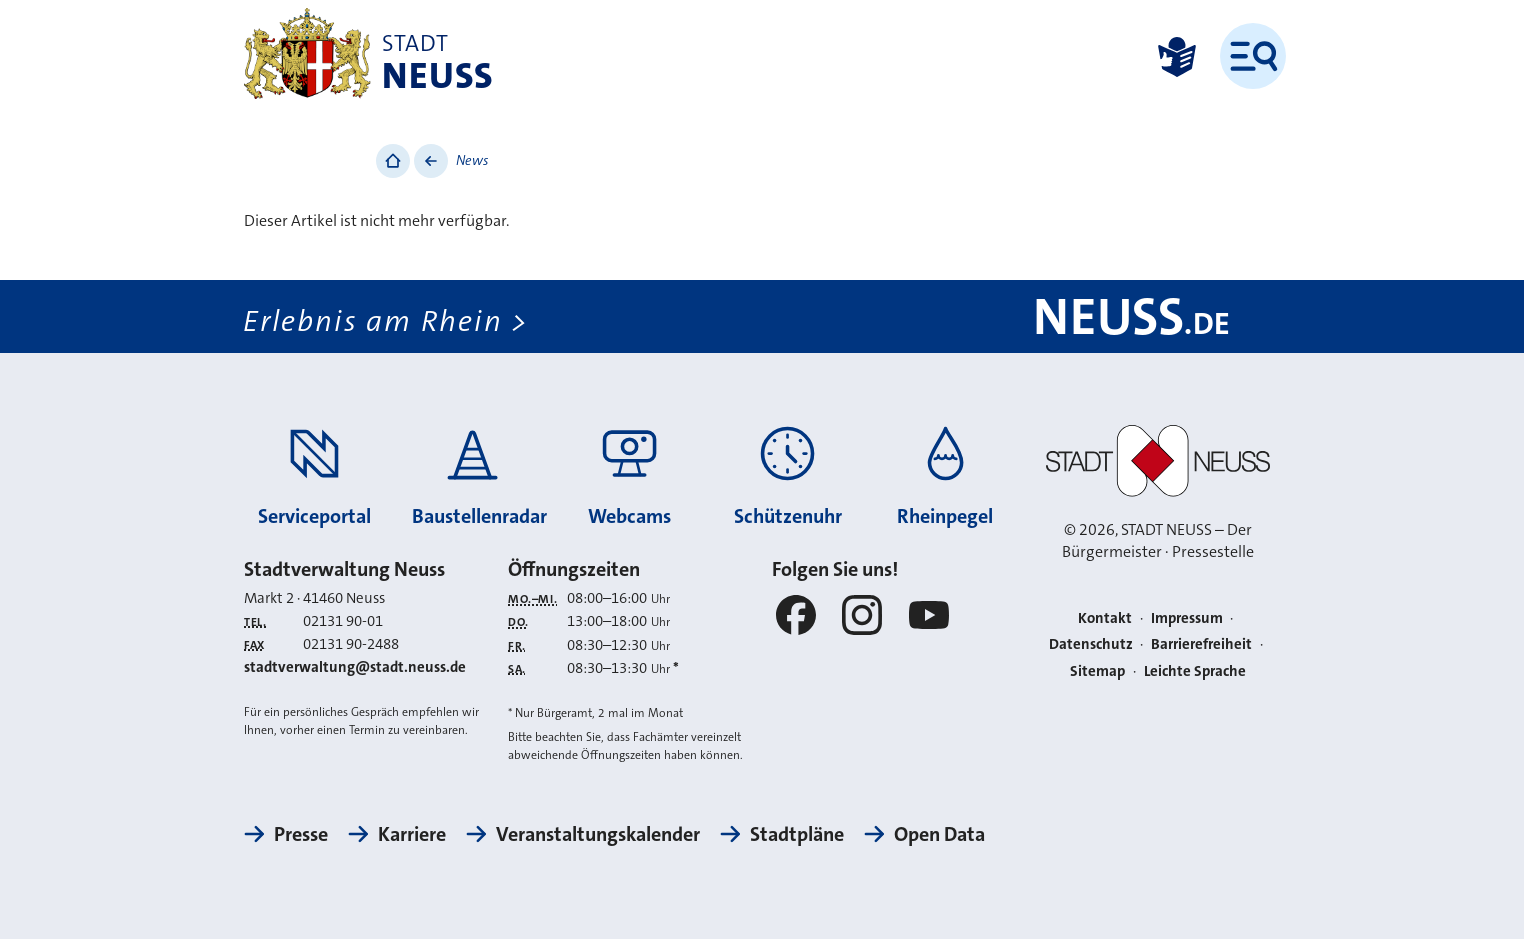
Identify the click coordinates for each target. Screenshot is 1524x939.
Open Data (939, 834)
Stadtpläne (797, 834)
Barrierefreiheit (1201, 644)
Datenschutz (1091, 644)
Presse (301, 834)
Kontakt (1105, 618)
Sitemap (1097, 671)
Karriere (412, 834)
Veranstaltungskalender (598, 834)
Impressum (1187, 618)
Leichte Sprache (1195, 671)
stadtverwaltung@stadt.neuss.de (355, 667)
